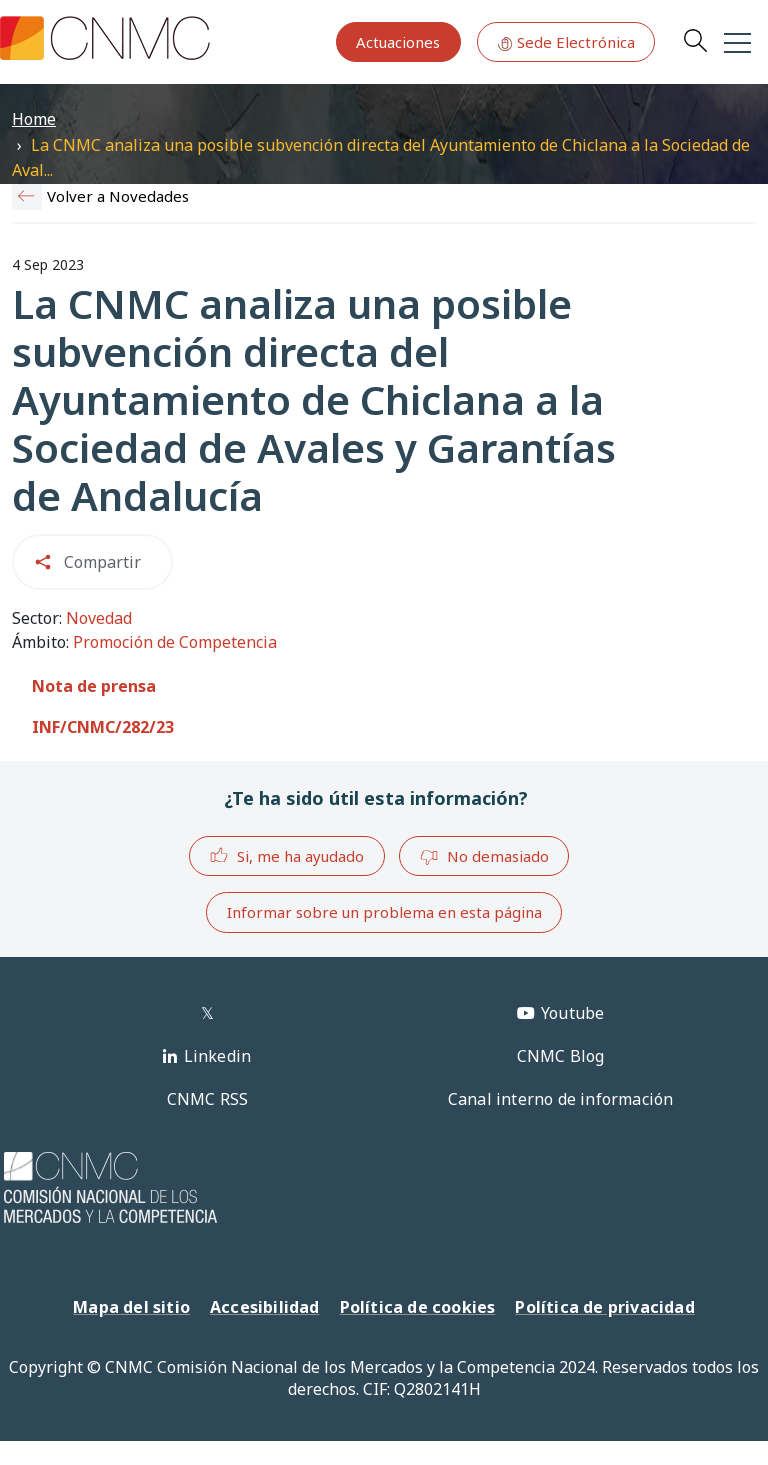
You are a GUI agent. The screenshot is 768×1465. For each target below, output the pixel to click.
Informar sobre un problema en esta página (384, 912)
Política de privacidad (604, 1307)
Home (34, 119)
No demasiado (484, 857)
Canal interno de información (561, 1099)
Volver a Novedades (118, 196)
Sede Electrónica (566, 42)
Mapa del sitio (131, 1307)
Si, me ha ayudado (286, 855)
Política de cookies (418, 1307)
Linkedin (218, 1056)
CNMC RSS (208, 1099)
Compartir (102, 562)
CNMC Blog (561, 1056)
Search (695, 40)
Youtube (572, 1013)
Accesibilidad (265, 1307)
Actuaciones (398, 42)
